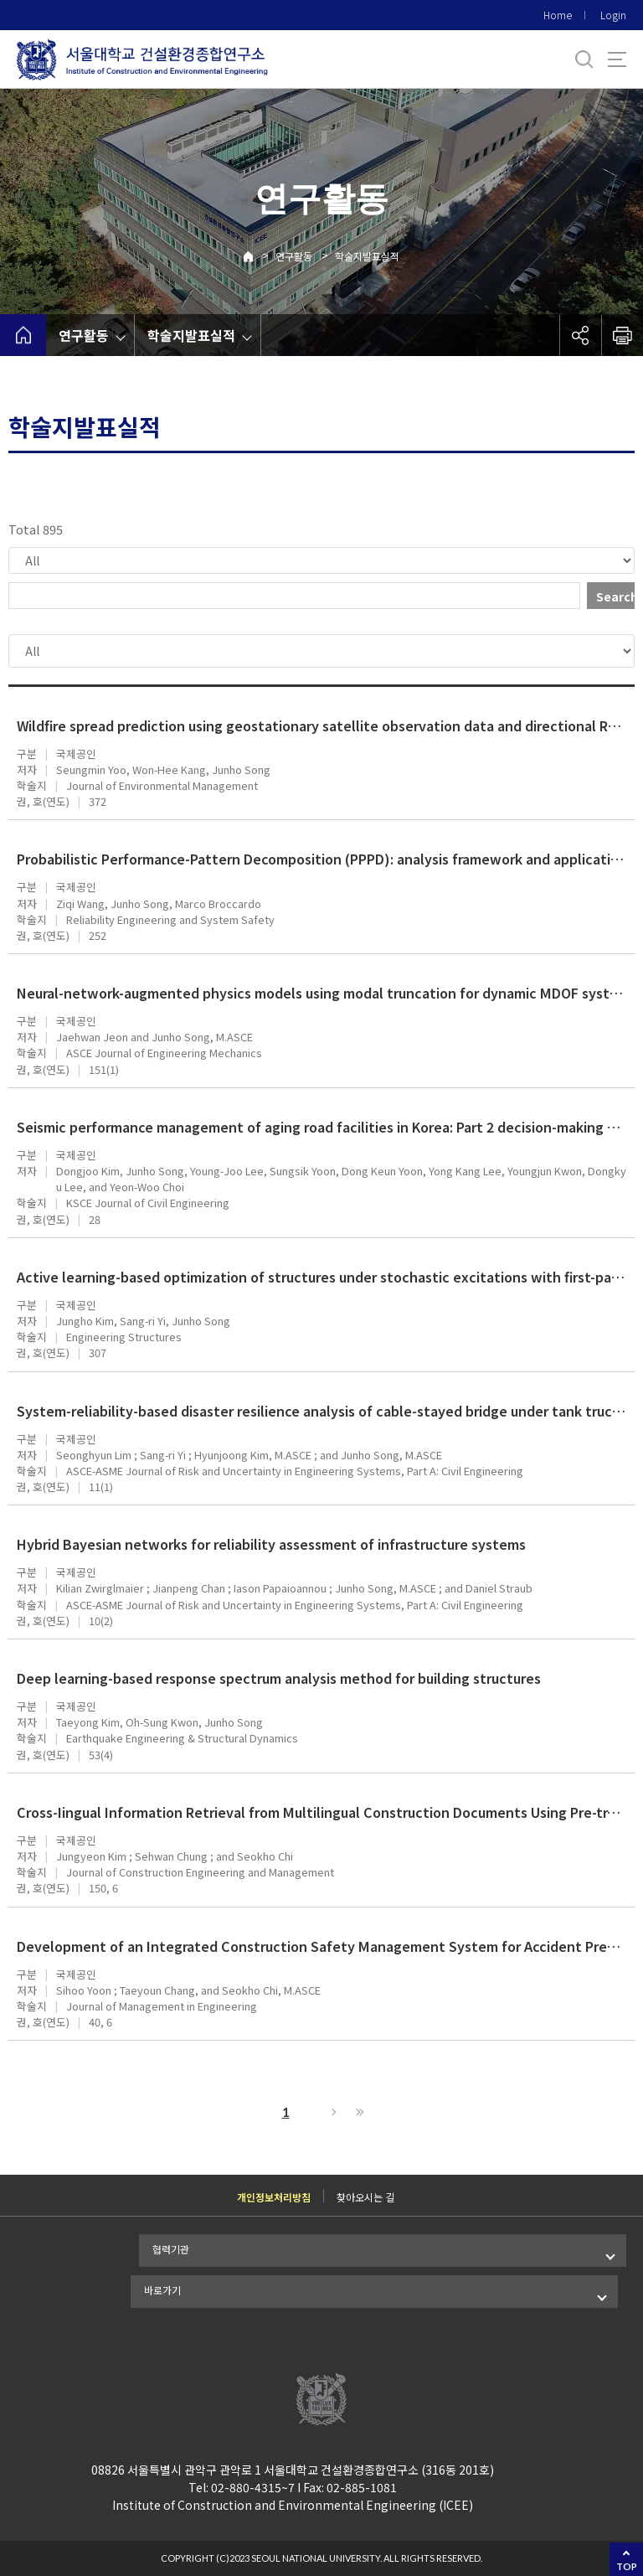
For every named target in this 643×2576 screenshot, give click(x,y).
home (23, 335)
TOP (626, 2566)
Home (557, 15)
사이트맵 (617, 59)
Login (613, 15)
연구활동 (293, 256)
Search (615, 596)
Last (357, 2111)
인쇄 (622, 335)
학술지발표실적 (367, 256)
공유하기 (580, 335)
